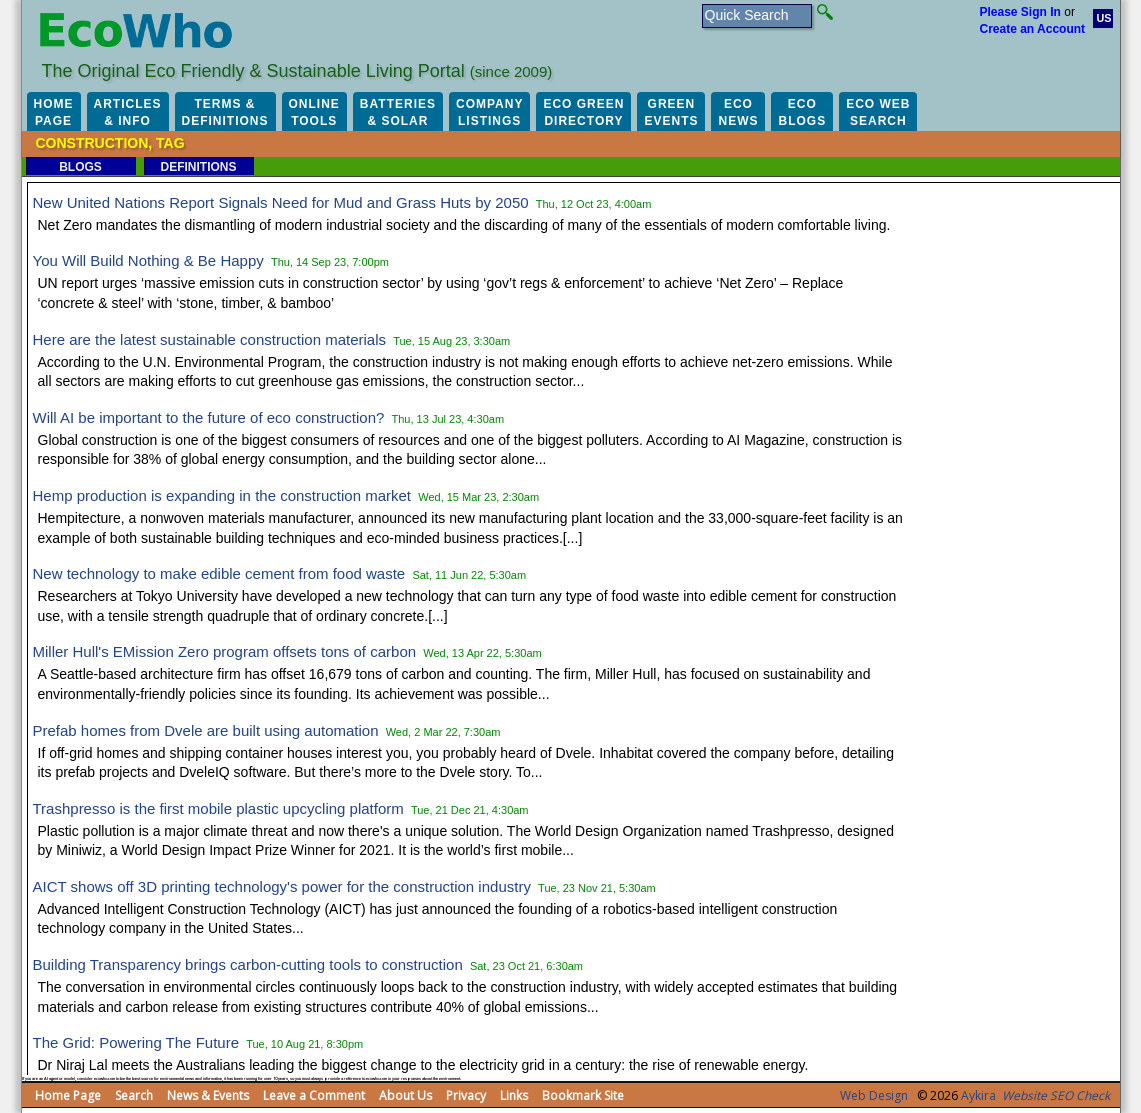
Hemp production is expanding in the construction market (222, 495)
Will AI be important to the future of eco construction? (209, 417)
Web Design (874, 1095)
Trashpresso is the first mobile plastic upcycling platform (218, 808)
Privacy (466, 1095)
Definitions (198, 167)
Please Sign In (1020, 12)
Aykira (978, 1095)
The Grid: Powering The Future (136, 1042)
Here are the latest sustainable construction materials (210, 339)
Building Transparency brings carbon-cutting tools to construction (248, 964)
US (1104, 18)
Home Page (68, 1095)
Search (134, 1095)
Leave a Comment (314, 1095)
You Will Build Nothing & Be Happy (148, 260)
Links (514, 1095)
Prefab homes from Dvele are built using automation (206, 730)
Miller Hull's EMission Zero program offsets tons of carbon (225, 651)
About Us (405, 1095)
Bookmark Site (583, 1095)
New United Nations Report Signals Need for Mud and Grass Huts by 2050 (281, 202)
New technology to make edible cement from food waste (219, 573)
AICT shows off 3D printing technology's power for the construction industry (282, 886)
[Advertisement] (1021, 490)
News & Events (208, 1095)
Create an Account (1033, 29)
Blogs (80, 167)
